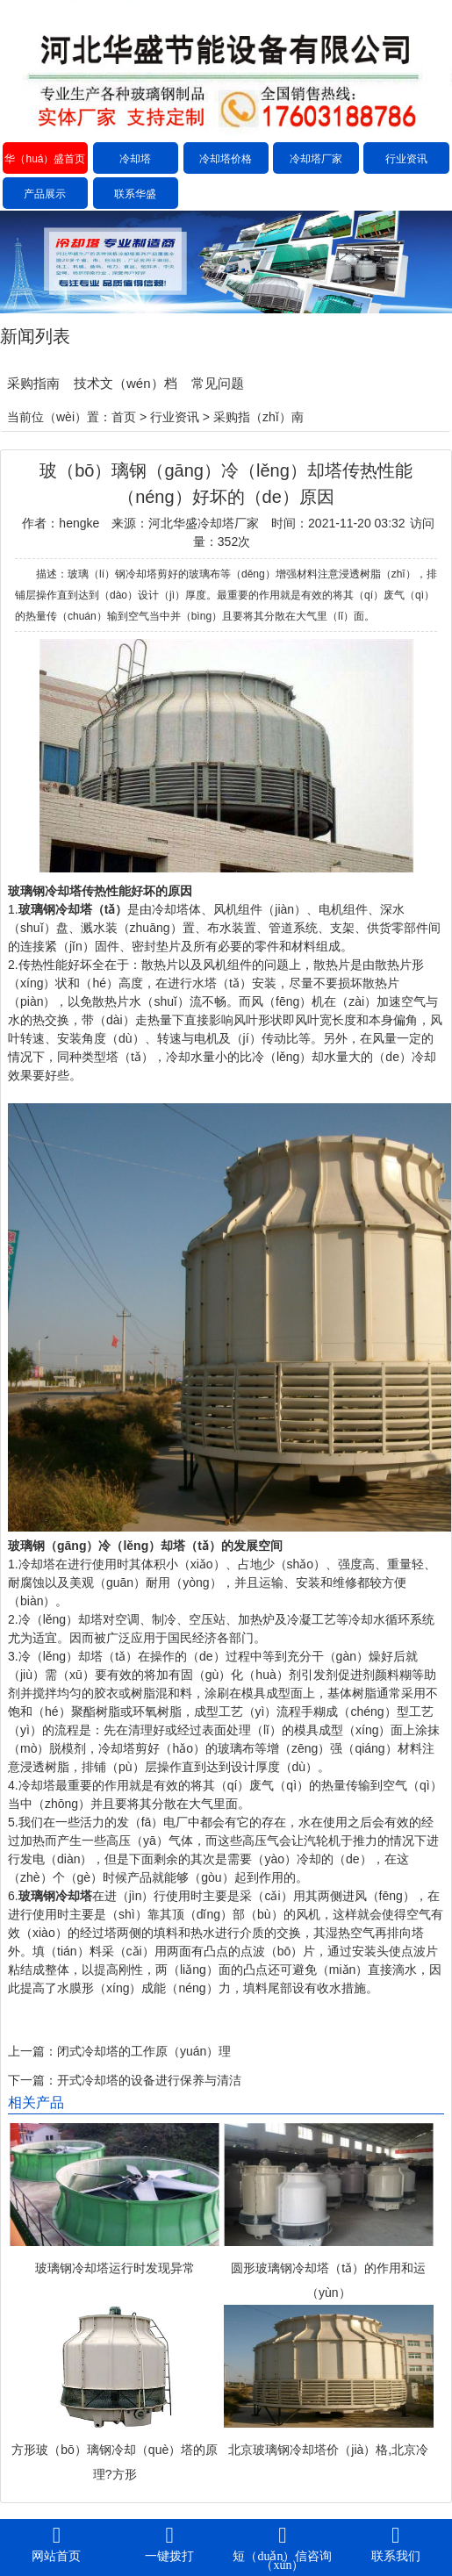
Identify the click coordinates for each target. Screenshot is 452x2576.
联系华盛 (135, 194)
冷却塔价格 (225, 159)
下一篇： (32, 2080)
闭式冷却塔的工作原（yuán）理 (144, 2051)
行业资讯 (406, 159)
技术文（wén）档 (125, 383)
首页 (123, 417)
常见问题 (217, 383)
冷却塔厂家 (316, 159)
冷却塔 (135, 159)
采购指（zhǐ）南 (258, 417)
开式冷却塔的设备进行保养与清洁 (149, 2080)
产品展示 (45, 194)
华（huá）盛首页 (44, 159)
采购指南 (33, 383)
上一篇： (32, 2051)
